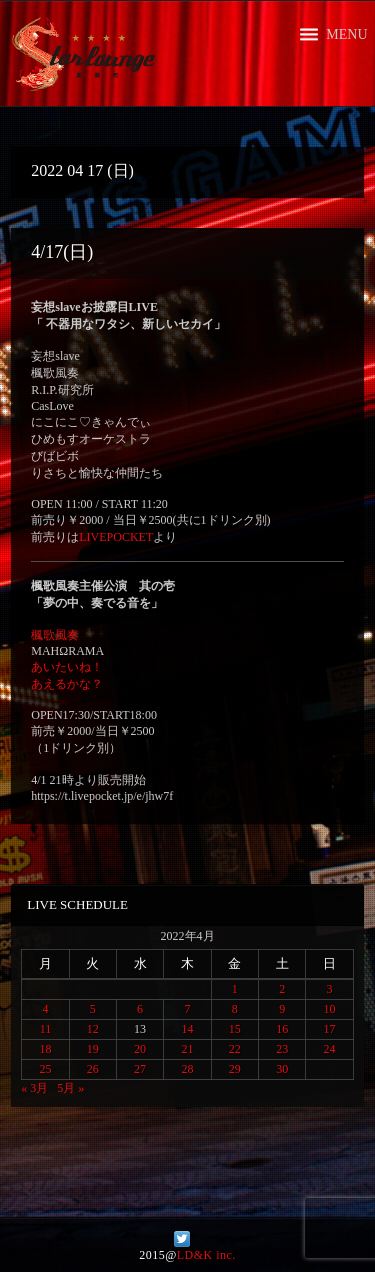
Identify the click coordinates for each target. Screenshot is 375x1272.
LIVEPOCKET (116, 537)
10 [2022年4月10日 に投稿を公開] (330, 1009)
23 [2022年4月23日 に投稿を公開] (282, 1049)
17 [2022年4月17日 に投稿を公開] (330, 1029)
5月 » (70, 1088)
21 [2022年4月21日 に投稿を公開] (187, 1049)
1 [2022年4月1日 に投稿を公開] (235, 989)
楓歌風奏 (55, 635)
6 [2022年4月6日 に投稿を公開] (140, 1009)
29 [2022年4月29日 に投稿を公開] (235, 1069)
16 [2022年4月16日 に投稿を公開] (282, 1029)
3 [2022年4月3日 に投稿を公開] (330, 989)
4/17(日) (62, 252)
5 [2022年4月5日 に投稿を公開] (93, 1009)
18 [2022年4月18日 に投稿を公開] (45, 1049)
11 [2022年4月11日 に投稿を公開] (46, 1029)
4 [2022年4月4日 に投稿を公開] (45, 1009)
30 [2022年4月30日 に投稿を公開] (282, 1069)
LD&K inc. (206, 1255)
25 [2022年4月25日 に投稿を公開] (45, 1069)
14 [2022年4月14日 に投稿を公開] (187, 1029)
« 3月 (34, 1088)
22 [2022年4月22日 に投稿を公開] (235, 1049)
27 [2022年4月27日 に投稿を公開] (140, 1069)
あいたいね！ (67, 667)
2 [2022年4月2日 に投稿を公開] (282, 989)
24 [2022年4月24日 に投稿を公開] (330, 1049)
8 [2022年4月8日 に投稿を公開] (235, 1009)
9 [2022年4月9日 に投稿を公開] (282, 1009)
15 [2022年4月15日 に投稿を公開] (235, 1029)
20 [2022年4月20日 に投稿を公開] (140, 1049)
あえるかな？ (67, 684)
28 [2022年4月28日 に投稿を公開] (187, 1069)
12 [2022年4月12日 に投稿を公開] (93, 1029)
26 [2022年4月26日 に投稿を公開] (93, 1069)
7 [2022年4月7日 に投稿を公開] (187, 1009)
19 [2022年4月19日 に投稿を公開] (93, 1049)
